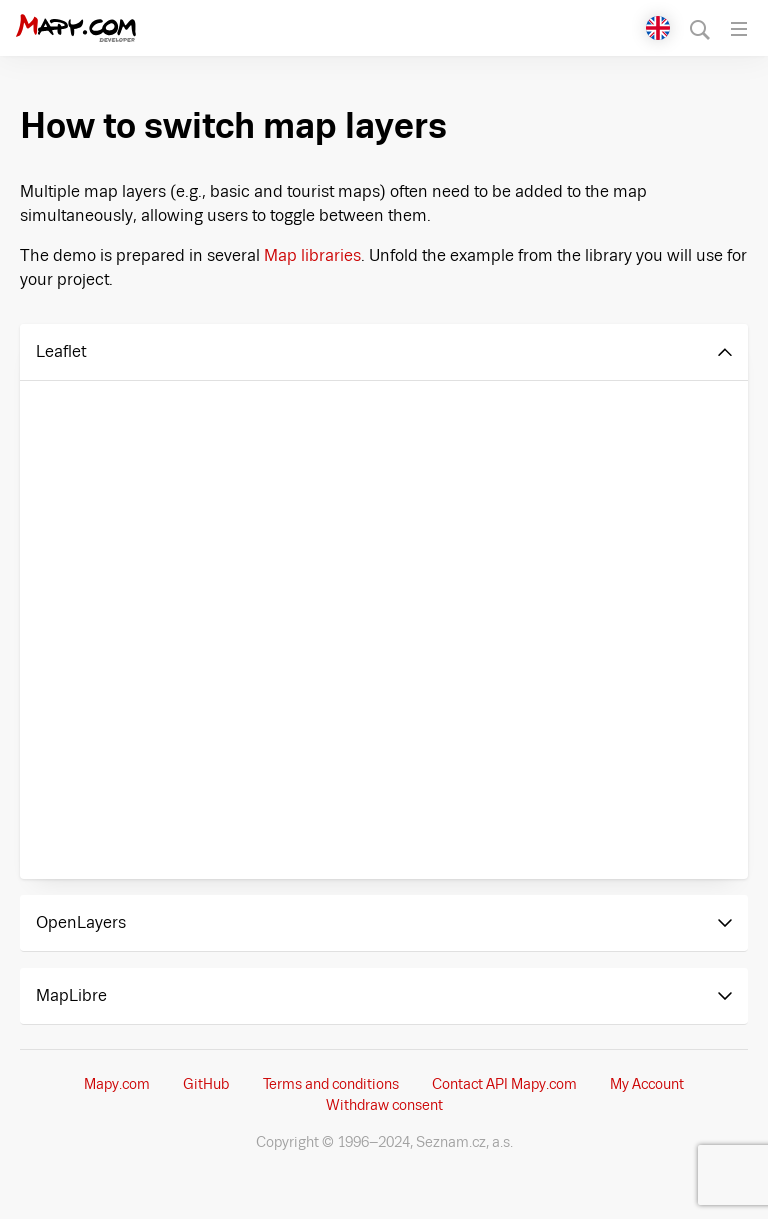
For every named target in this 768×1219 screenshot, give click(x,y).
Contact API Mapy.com (504, 1084)
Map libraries (312, 255)
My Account (647, 1084)
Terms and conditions (331, 1084)
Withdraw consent (384, 1105)
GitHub (206, 1084)
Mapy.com (117, 1084)
